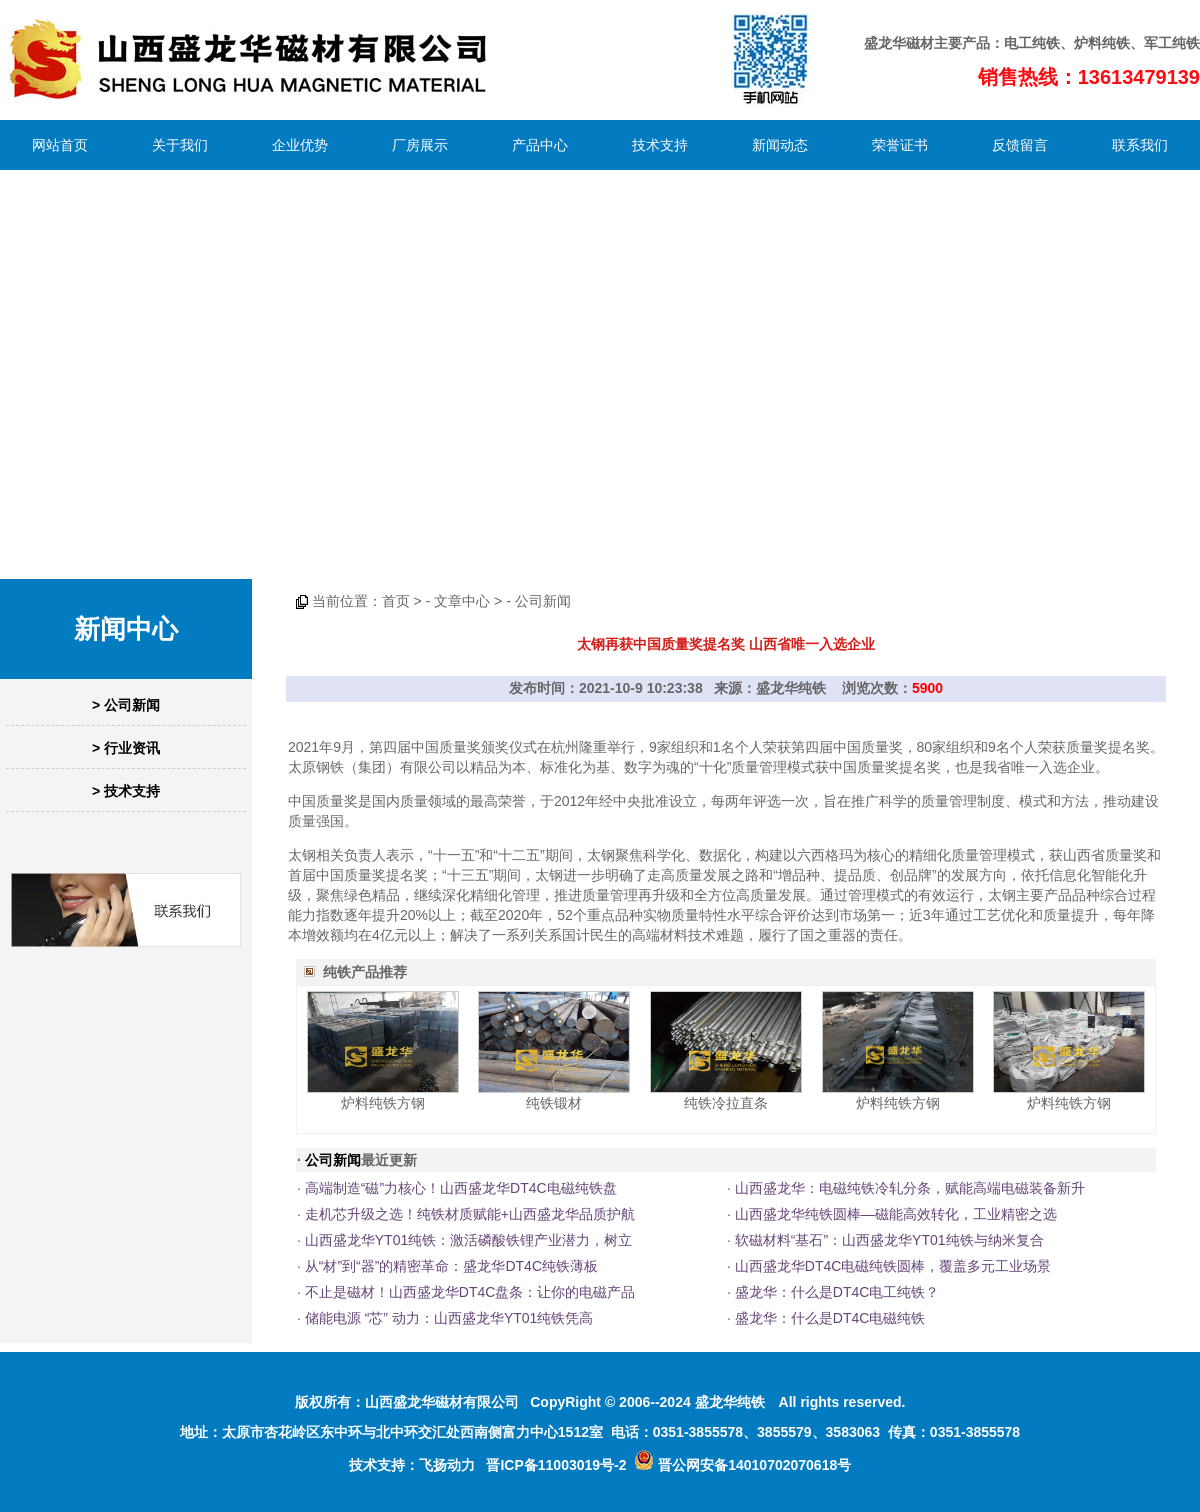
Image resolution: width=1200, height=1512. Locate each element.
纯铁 (1046, 43)
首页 (396, 601)
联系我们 (1140, 145)
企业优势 (300, 145)
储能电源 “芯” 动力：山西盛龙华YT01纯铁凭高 (449, 1318)
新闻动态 (780, 145)
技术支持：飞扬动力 (412, 1465)
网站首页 (60, 145)
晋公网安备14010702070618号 (742, 1465)
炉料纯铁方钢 (383, 1103)
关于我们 (180, 145)
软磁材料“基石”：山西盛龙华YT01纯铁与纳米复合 (889, 1240)
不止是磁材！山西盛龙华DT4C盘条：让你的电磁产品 (470, 1292)
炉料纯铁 (1102, 43)
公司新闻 (543, 601)
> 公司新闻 (126, 705)
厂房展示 (420, 145)
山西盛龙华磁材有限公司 (442, 1402)
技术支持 (660, 145)
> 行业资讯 (126, 748)
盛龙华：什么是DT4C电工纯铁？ (837, 1292)
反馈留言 (1020, 145)
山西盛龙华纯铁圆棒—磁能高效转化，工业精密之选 (896, 1214)
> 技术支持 (126, 791)
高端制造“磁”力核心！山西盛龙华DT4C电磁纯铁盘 (461, 1188)
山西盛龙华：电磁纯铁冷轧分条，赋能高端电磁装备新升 (910, 1188)
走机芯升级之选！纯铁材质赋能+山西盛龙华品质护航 (470, 1214)
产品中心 (540, 145)
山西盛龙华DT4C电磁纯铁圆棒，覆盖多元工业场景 (893, 1266)
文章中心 (462, 601)
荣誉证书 (900, 145)
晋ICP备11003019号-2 (556, 1465)
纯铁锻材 (554, 1103)
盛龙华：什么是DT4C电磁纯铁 (830, 1318)
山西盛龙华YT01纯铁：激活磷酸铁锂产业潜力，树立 (468, 1240)
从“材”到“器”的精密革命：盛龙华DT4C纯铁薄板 (451, 1266)
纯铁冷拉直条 (726, 1103)
